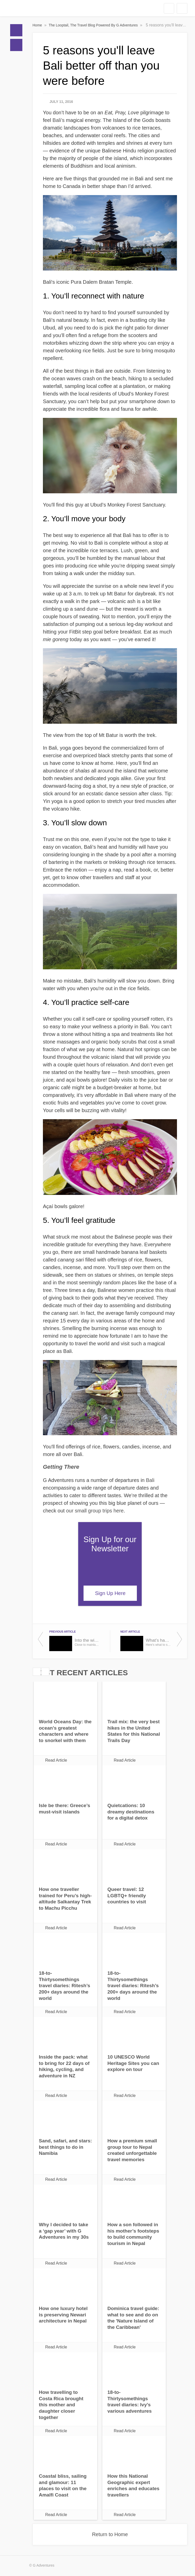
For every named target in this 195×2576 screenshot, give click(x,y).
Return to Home (110, 2534)
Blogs (16, 45)
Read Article (56, 1760)
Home (16, 30)
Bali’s (58, 120)
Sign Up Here (110, 1593)
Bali (150, 1480)
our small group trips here (95, 1510)
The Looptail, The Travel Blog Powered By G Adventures (94, 25)
